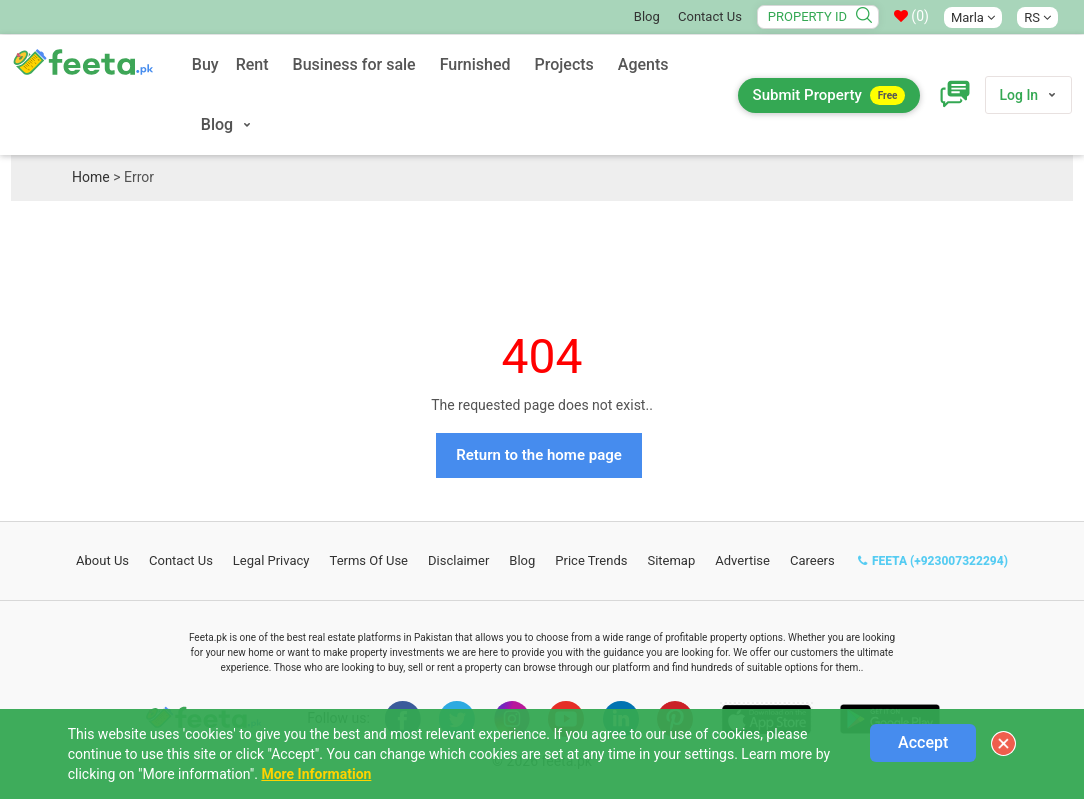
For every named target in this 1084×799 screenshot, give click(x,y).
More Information (316, 774)
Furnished (475, 64)
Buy (205, 64)
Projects (564, 64)
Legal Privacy (271, 560)
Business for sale (354, 64)
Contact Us (710, 16)
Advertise (742, 560)
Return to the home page (539, 455)
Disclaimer (458, 560)
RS (1037, 17)
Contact (181, 560)
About (102, 560)
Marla (973, 17)
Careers (812, 560)
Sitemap (671, 560)
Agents (643, 64)
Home (91, 177)
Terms (369, 560)
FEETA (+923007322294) (933, 561)
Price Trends (591, 560)
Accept (923, 742)
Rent (252, 64)
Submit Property (829, 95)
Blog (647, 16)
